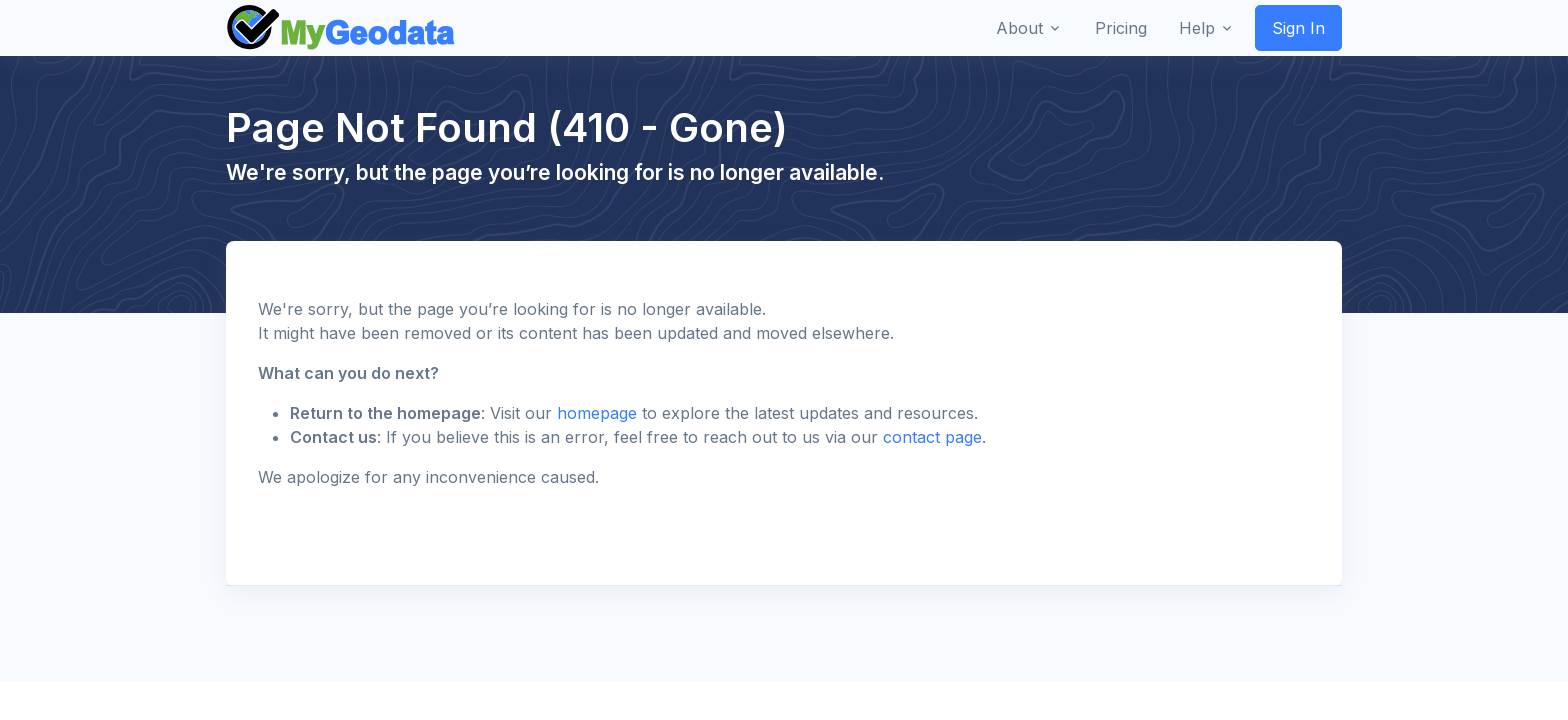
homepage (597, 413)
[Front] (342, 28)
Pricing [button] (1121, 28)
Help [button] (1197, 28)
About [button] (1019, 28)
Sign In (1298, 28)
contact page (932, 437)
